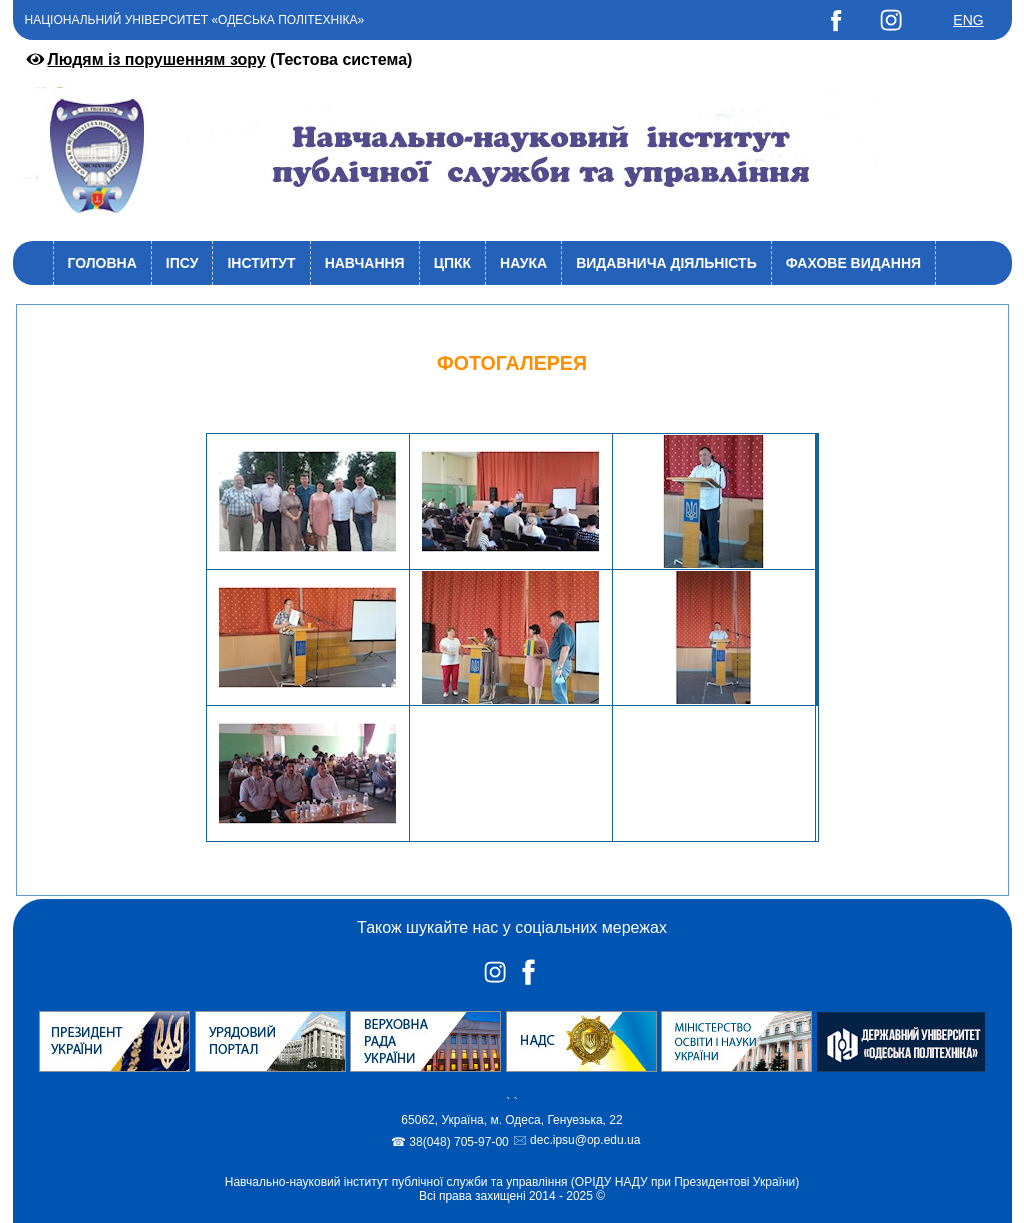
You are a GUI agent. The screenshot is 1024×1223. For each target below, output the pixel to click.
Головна (102, 263)
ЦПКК (452, 263)
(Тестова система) (218, 59)
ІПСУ (182, 263)
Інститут (261, 263)
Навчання (365, 263)
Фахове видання (853, 263)
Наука (523, 263)
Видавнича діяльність (666, 263)
